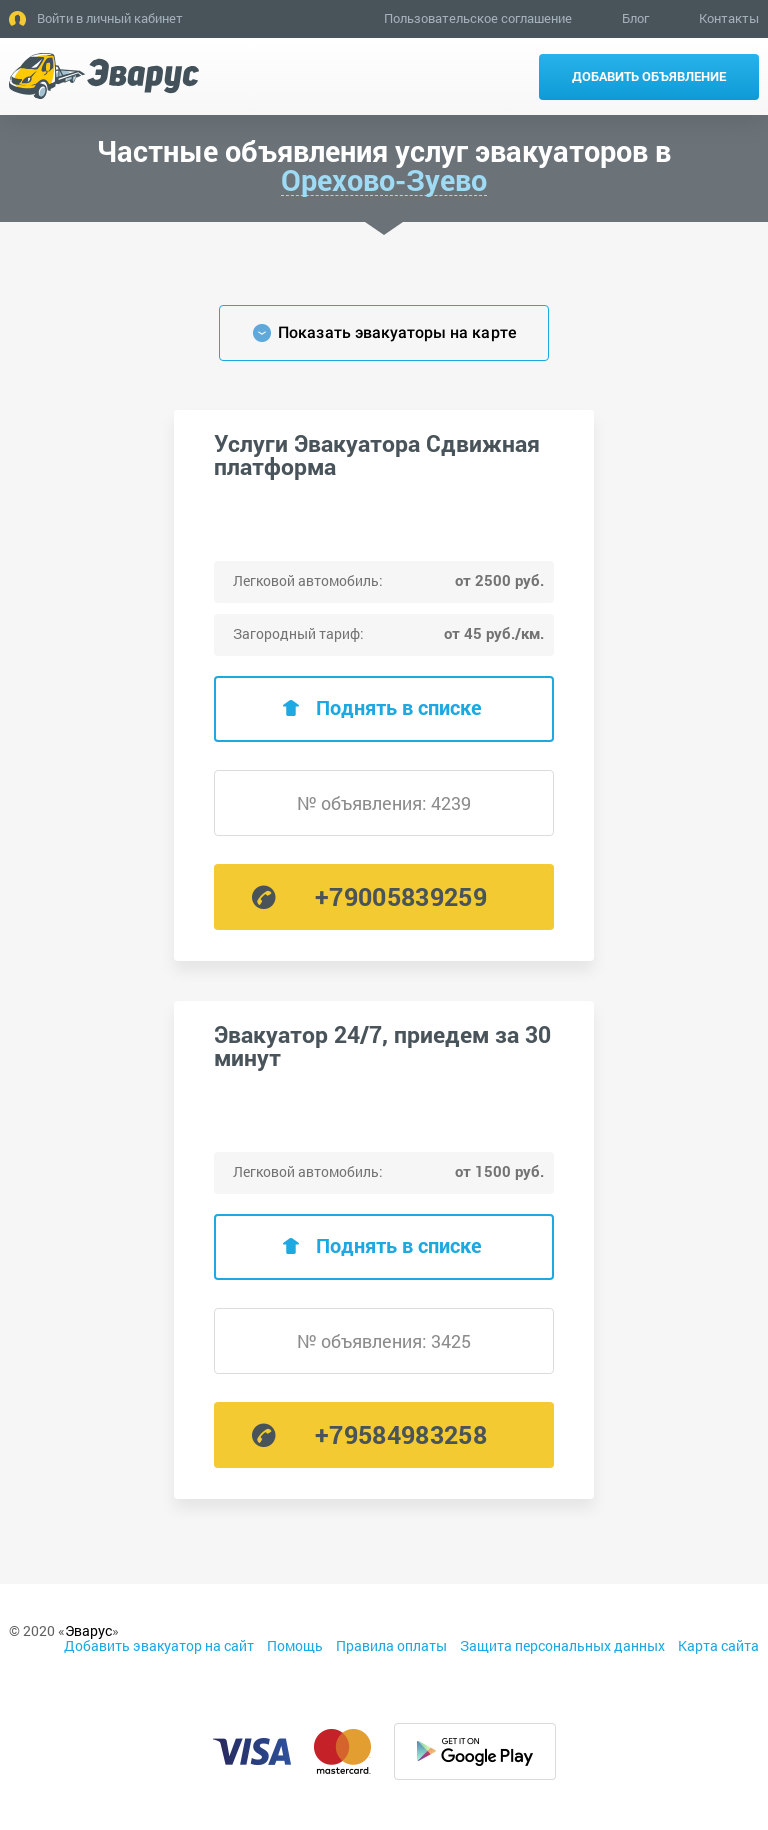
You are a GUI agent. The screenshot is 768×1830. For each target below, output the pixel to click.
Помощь (295, 1645)
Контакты (729, 18)
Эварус (88, 1630)
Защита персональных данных (562, 1645)
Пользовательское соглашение (478, 18)
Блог (635, 18)
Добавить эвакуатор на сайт (159, 1645)
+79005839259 (401, 896)
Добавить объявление (649, 76)
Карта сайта (718, 1645)
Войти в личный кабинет (110, 18)
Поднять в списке (399, 707)
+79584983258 (401, 1434)
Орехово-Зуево (384, 181)
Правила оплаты (391, 1645)
